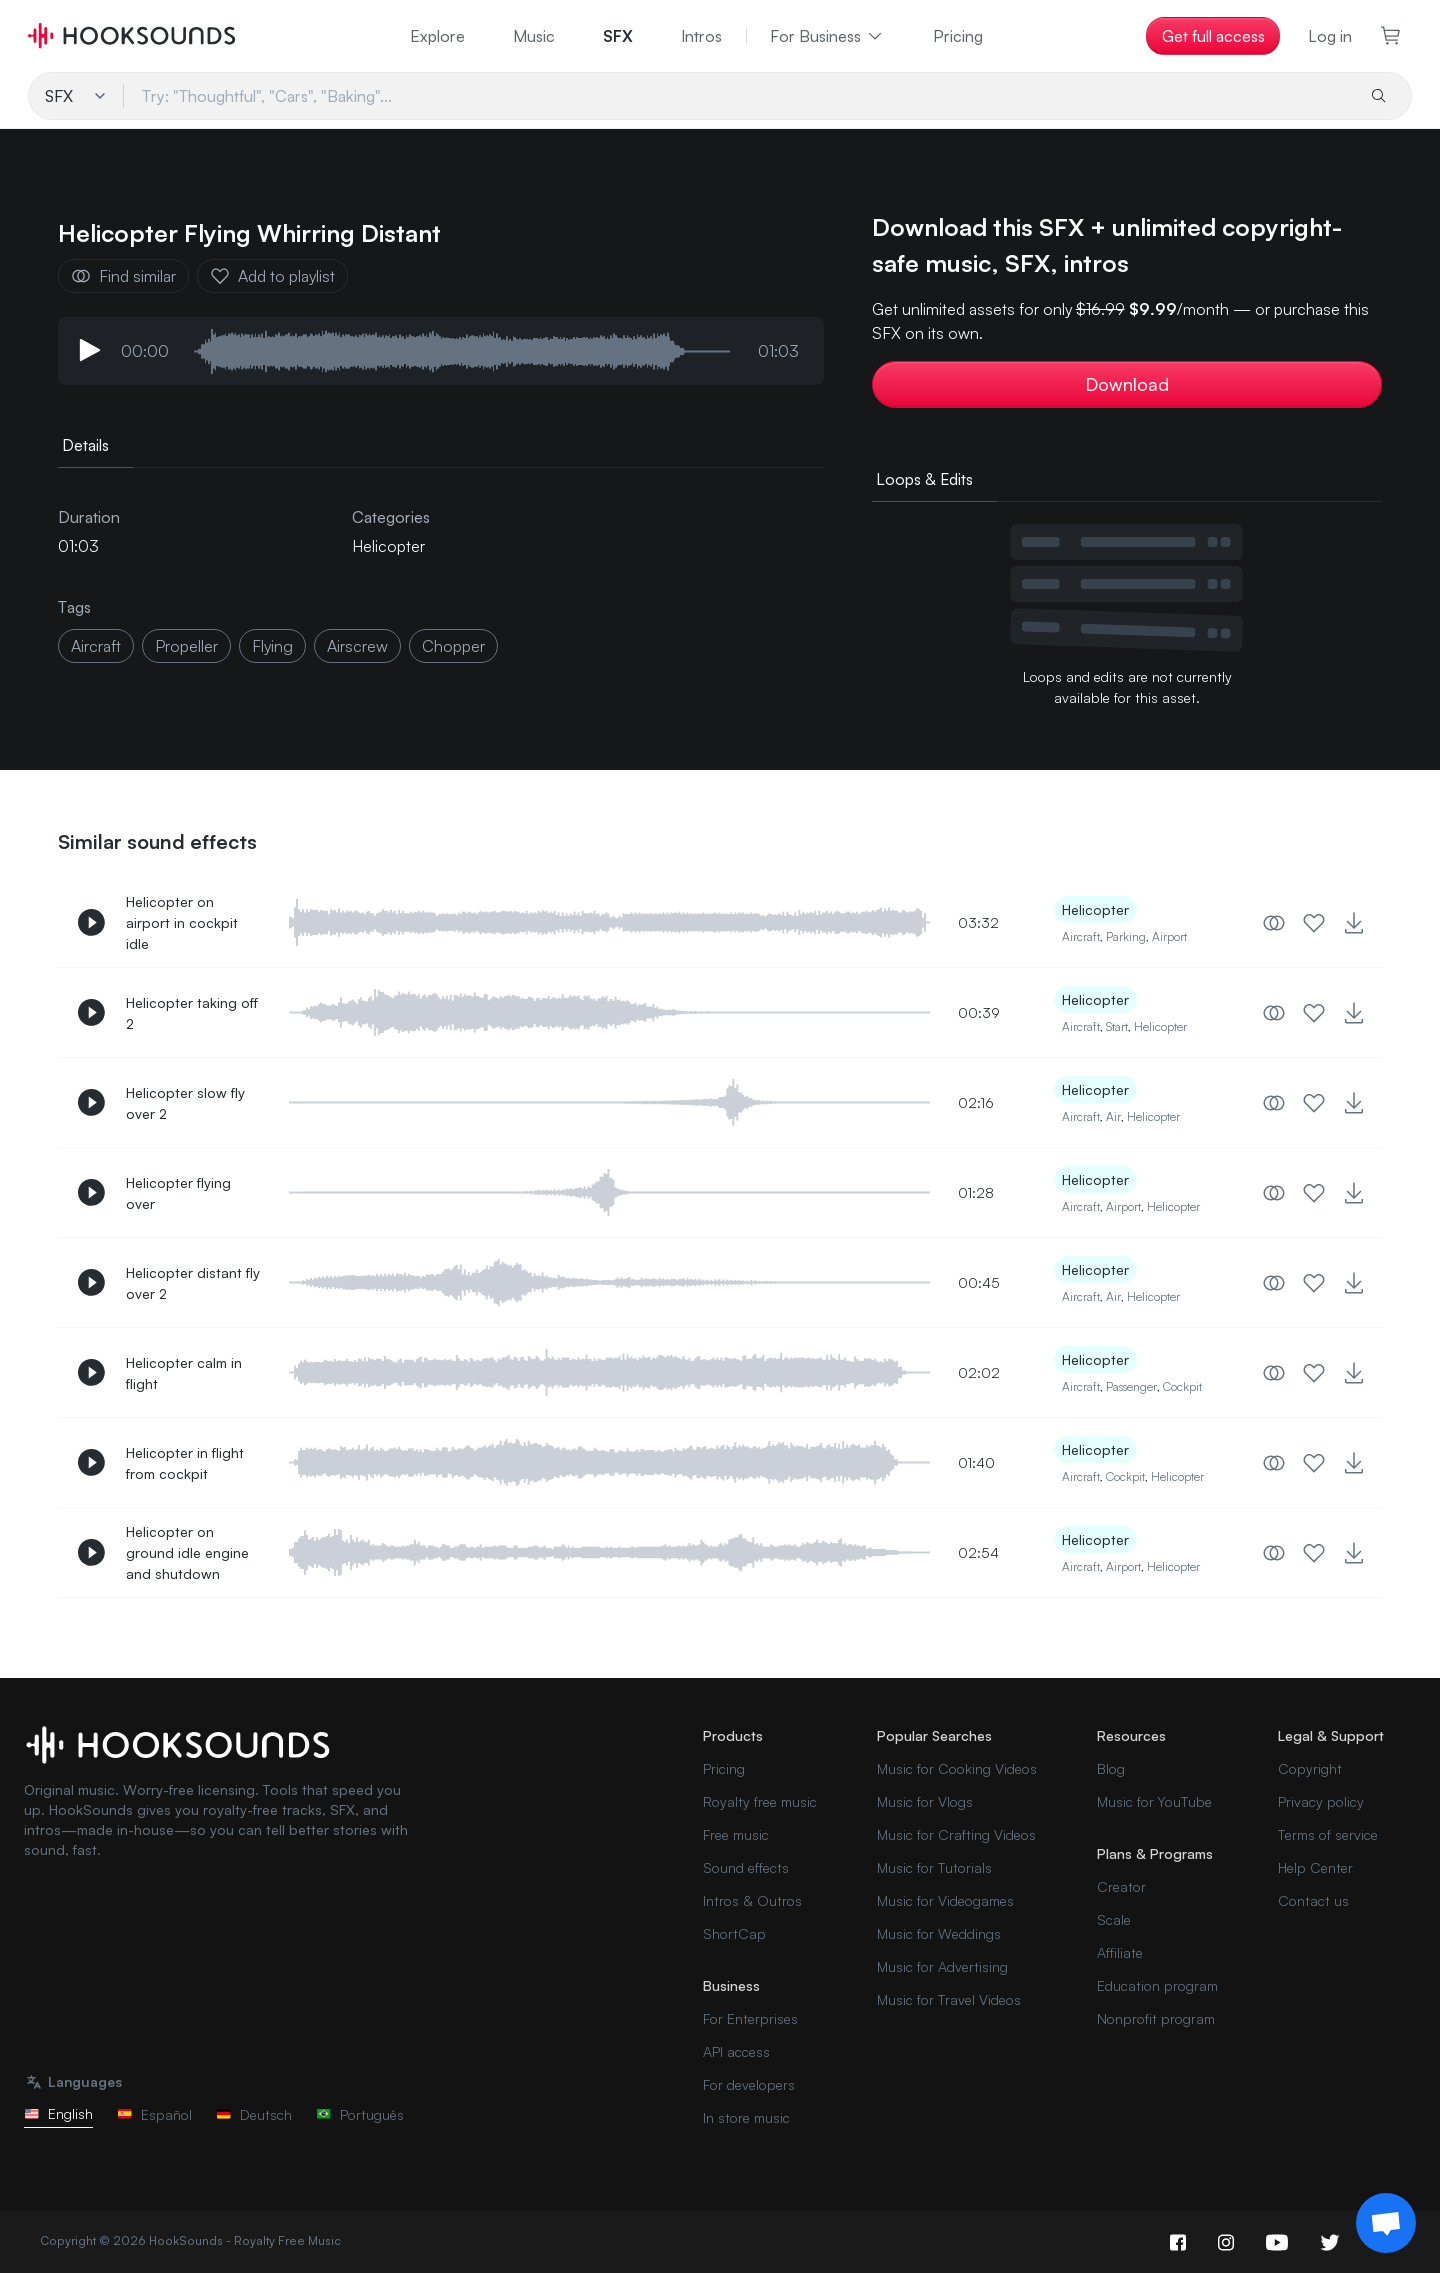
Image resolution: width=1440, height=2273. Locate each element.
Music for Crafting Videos (956, 1834)
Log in (1330, 36)
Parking (1126, 936)
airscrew (357, 646)
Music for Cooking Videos (957, 1768)
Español (154, 2114)
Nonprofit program (1156, 2018)
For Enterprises (750, 2018)
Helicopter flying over (178, 1193)
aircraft (96, 646)
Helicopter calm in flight (184, 1373)
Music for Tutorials (934, 1867)
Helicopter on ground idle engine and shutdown (187, 1552)
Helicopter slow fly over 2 (185, 1103)
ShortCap (734, 1933)
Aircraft (1081, 936)
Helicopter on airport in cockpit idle (182, 922)
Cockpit (1182, 1386)
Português (360, 2114)
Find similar (123, 276)
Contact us (1313, 1900)
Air (1113, 1116)
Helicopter (388, 546)
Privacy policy (1321, 1801)
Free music (736, 1834)
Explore (437, 36)
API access (736, 2051)
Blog (1111, 1768)
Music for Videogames (945, 1900)
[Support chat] (1386, 2223)
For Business (827, 36)
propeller (186, 646)
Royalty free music (760, 1801)
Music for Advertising (942, 1966)
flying (272, 646)
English (58, 2113)
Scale (1114, 1919)
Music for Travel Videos (949, 1999)
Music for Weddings (939, 1933)
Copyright (1310, 1768)
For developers (749, 2084)
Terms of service (1328, 1834)
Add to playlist (272, 276)
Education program (1157, 1985)
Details (85, 445)
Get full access (1213, 36)
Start (1117, 1026)
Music (534, 36)
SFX (618, 36)
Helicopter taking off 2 (192, 1013)
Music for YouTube (1154, 1801)
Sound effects (746, 1867)
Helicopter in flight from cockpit (185, 1463)
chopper (453, 646)
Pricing (958, 36)
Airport (1169, 936)
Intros (701, 36)
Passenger (1131, 1386)
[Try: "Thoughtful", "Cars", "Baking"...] (738, 96)
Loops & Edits (924, 479)
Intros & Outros (752, 1900)
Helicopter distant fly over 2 (193, 1283)
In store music (746, 2117)
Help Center (1315, 1867)
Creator (1121, 1886)
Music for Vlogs (925, 1801)
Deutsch (254, 2114)
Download (1127, 384)
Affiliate (1120, 1952)
